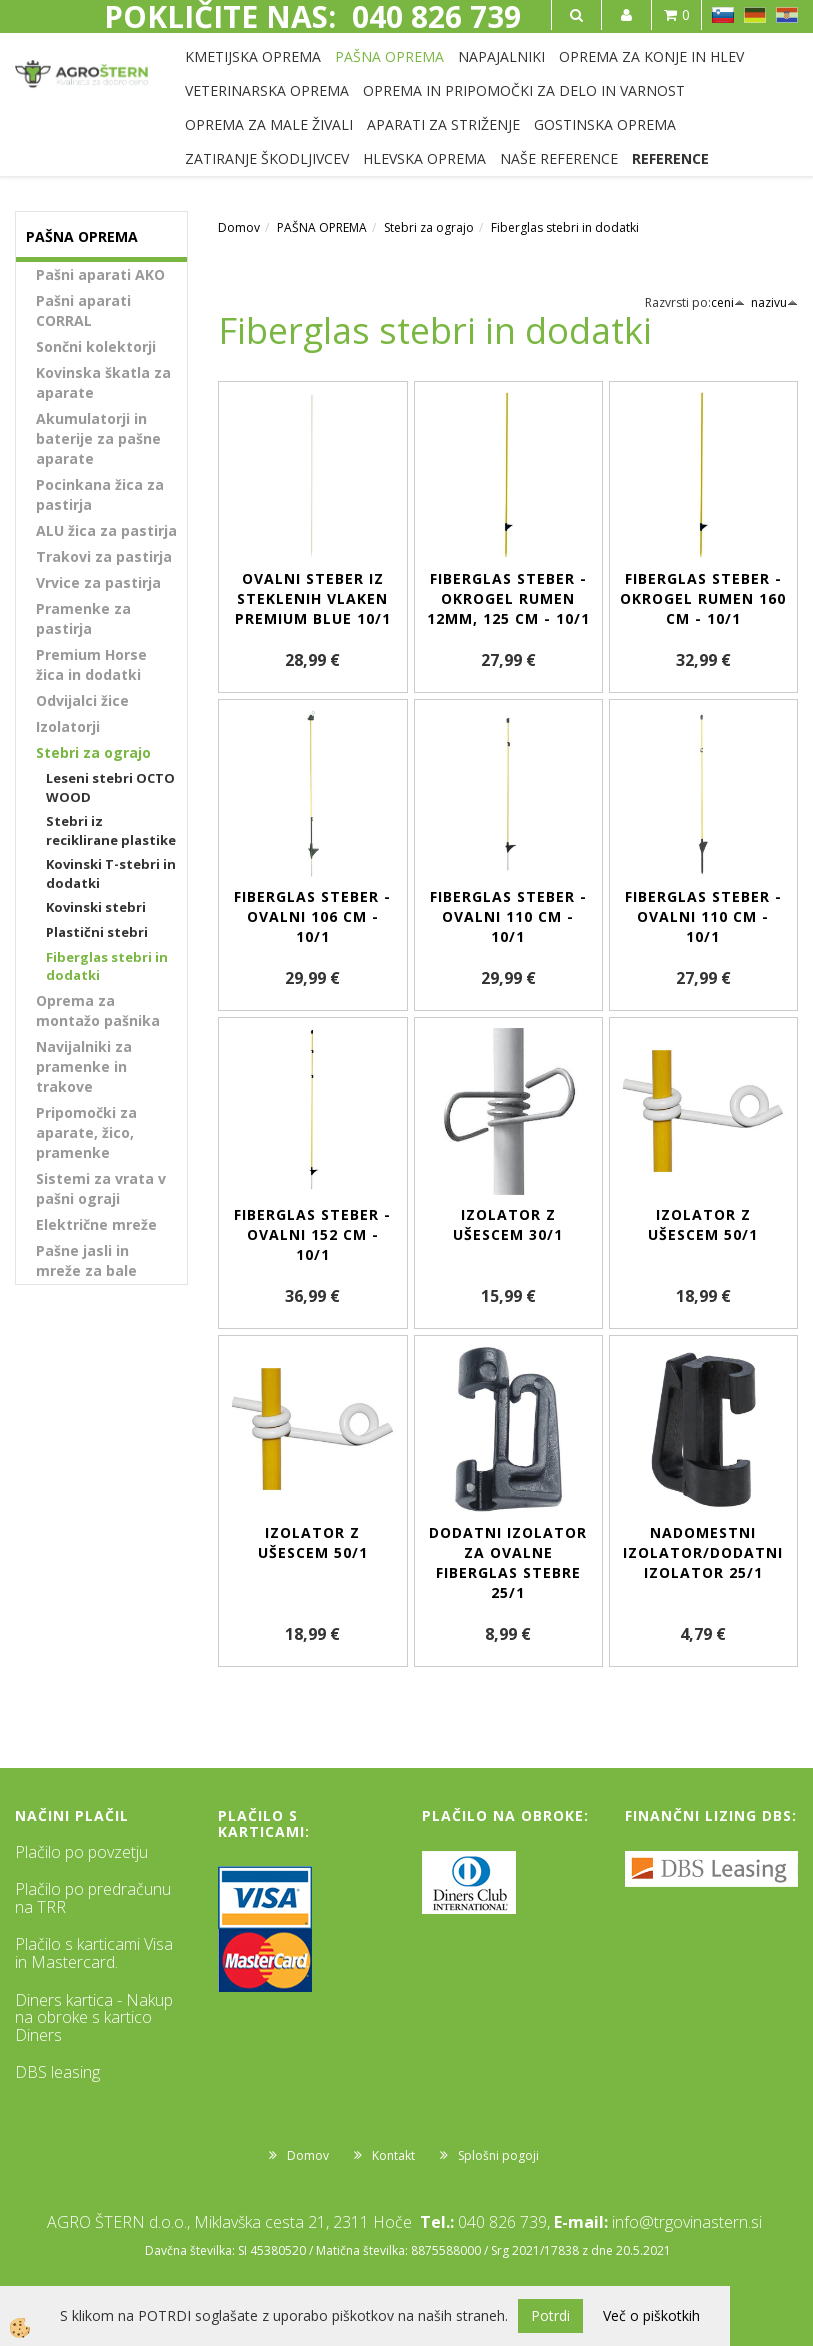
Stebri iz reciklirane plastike (111, 830)
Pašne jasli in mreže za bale (86, 1260)
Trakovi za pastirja (104, 556)
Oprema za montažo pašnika (98, 1010)
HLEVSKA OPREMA (424, 158)
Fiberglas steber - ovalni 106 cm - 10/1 (312, 916)
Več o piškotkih (651, 2315)
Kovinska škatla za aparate (103, 382)
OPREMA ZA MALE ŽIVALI (269, 124)
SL (723, 15)
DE (755, 15)
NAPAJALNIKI (501, 56)
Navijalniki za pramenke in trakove (84, 1066)
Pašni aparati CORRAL (83, 310)
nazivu (774, 302)
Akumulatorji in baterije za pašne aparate (98, 438)
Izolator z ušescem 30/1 (508, 1224)
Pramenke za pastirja (83, 618)
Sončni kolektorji (96, 346)
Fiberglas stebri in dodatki (107, 966)
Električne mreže (96, 1224)
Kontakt (393, 2155)
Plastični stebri (97, 932)
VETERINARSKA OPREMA (267, 90)
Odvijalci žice (82, 700)
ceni (728, 302)
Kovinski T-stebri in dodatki (111, 873)
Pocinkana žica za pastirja (100, 494)
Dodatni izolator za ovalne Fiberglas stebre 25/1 (508, 1562)
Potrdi (550, 2315)
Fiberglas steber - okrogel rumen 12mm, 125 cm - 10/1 (508, 598)
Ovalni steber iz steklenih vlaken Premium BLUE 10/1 (313, 598)
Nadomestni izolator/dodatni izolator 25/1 (703, 1552)
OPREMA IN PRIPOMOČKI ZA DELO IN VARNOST (524, 90)
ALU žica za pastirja (106, 530)
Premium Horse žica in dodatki (91, 664)
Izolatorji (68, 726)
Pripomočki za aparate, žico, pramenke (86, 1132)
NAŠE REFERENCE (559, 158)
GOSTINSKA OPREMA (605, 124)
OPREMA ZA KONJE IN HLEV (651, 56)
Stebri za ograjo (93, 752)
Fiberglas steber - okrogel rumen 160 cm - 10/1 (703, 598)
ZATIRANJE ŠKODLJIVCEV (267, 158)
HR (787, 15)
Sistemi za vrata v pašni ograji (101, 1188)
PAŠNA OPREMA (389, 56)
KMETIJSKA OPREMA (253, 56)
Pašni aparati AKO (100, 274)
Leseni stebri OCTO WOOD (110, 787)
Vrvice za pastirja (98, 582)
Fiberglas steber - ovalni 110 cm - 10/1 (508, 916)
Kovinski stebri (96, 907)
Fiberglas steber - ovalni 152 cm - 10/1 (312, 1234)
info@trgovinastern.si (687, 2222)
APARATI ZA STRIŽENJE (443, 124)
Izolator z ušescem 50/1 (703, 1224)
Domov (239, 227)
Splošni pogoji (498, 2155)
